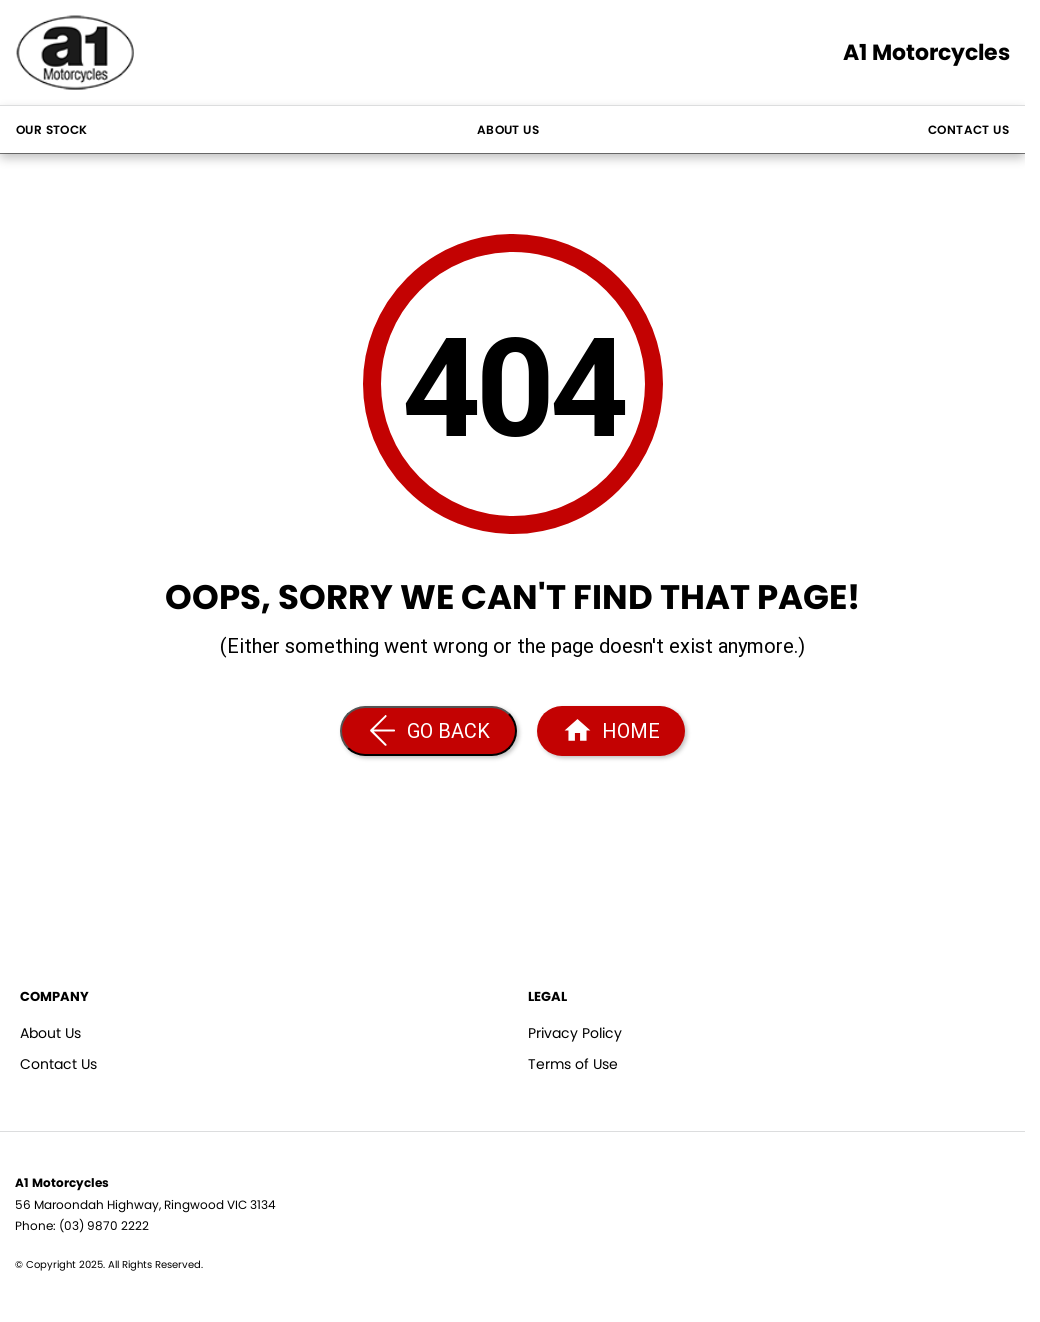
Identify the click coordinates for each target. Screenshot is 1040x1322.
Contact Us (968, 129)
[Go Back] (428, 731)
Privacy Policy (575, 1033)
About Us (508, 129)
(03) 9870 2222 (104, 1225)
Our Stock (52, 129)
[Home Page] (611, 731)
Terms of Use (573, 1064)
